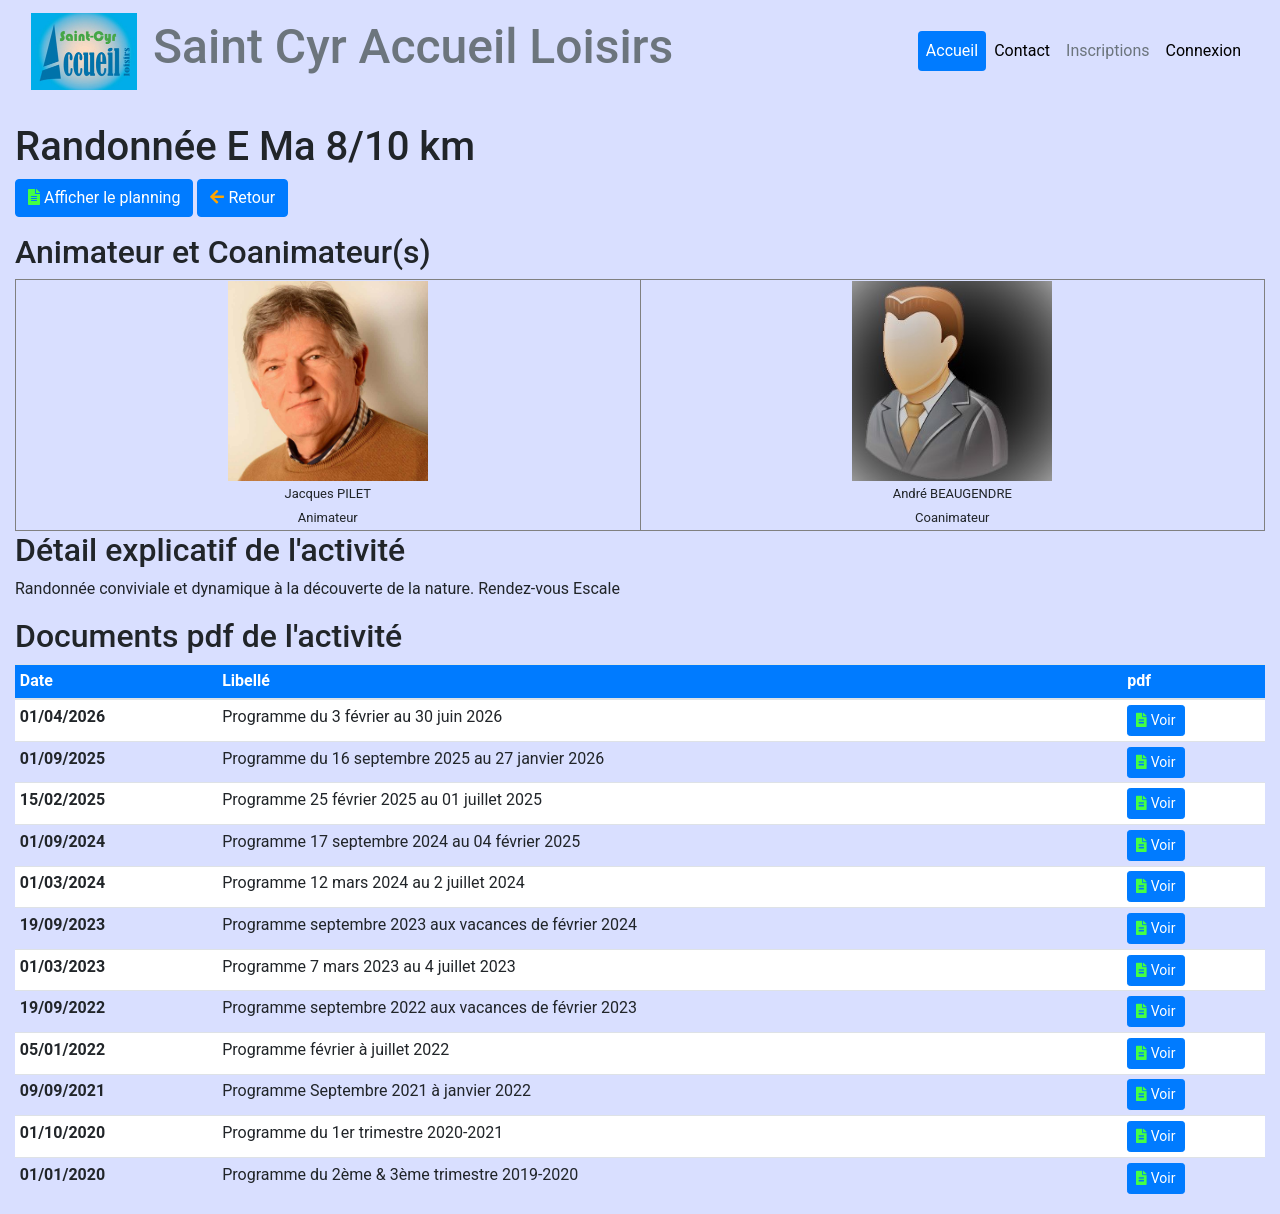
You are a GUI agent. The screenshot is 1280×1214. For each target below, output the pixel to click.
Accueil (952, 50)
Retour (242, 197)
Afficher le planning (104, 197)
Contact (1022, 50)
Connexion (1203, 50)
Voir (1155, 720)
